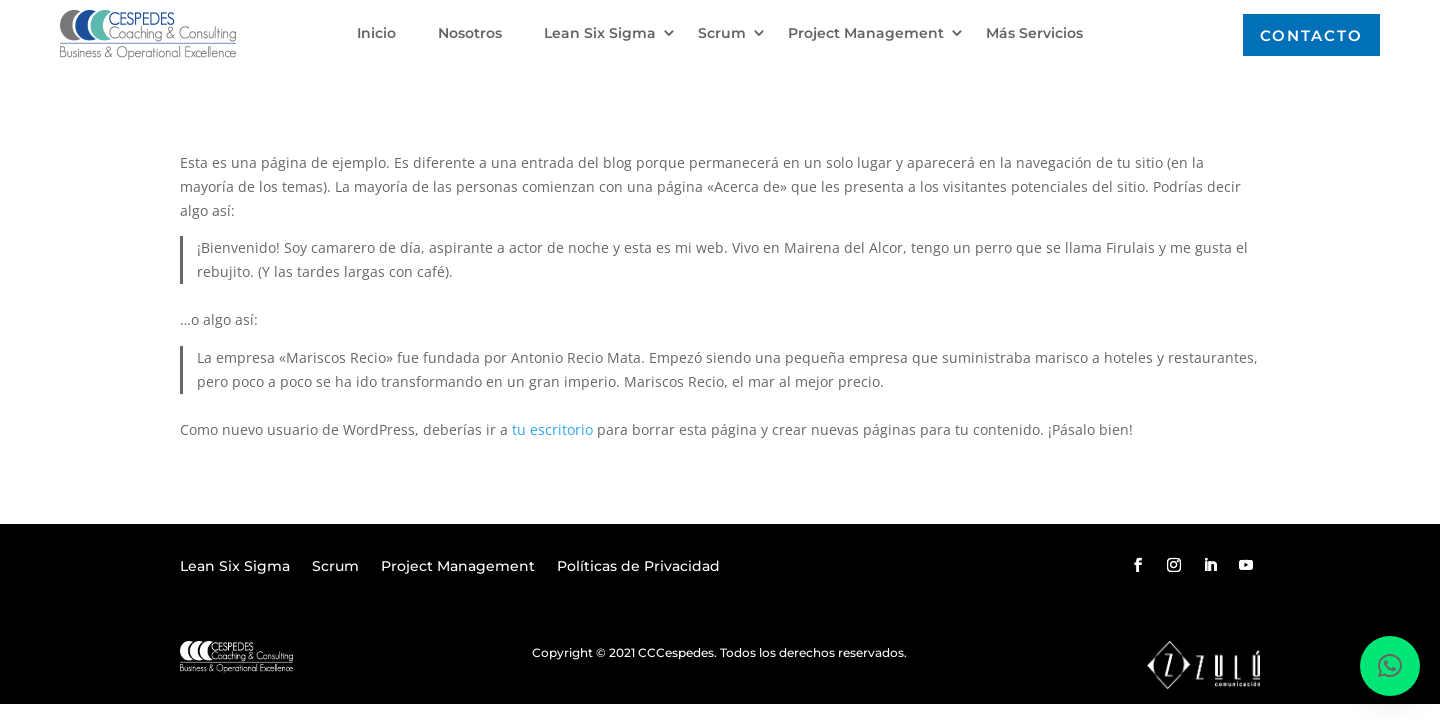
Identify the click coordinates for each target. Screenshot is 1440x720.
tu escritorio (552, 429)
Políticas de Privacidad (638, 567)
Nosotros (470, 34)
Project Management (866, 34)
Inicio (376, 34)
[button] (1390, 666)
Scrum (722, 34)
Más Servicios (1034, 34)
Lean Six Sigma (600, 34)
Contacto (1311, 35)
